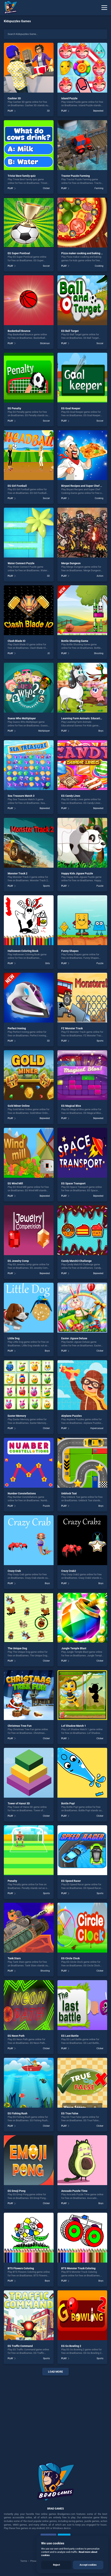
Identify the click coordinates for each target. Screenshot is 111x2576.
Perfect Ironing (17, 1028)
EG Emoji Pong (16, 2190)
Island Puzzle (69, 98)
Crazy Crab (14, 1570)
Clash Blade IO (16, 640)
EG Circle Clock (70, 1958)
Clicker (46, 188)
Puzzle (99, 886)
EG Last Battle (70, 2035)
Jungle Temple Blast (73, 1648)
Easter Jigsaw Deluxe (74, 1338)
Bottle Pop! (68, 1803)
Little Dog (14, 1338)
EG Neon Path (16, 2035)
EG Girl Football (17, 485)
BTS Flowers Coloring (21, 2268)
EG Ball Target (70, 330)
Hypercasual (96, 1428)
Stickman (45, 343)
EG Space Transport (73, 1183)
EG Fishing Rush (17, 2113)
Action (100, 576)
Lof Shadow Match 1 (73, 1725)
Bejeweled (98, 110)
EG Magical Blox (71, 1105)
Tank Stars (14, 1958)
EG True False (69, 2113)
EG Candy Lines (70, 795)
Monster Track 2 (17, 873)
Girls (47, 963)
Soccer (46, 266)
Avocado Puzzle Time (74, 2190)
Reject (56, 2564)
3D (48, 110)
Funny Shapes (69, 950)
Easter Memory (17, 1415)
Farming (99, 188)
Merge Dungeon (71, 563)
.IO (48, 653)
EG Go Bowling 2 (71, 2345)
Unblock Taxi (69, 1493)
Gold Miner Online (19, 1105)
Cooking (99, 266)
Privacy (34, 2561)
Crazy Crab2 (68, 1570)
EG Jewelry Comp (18, 1260)
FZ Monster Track (72, 1028)
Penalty (12, 1880)
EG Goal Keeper (70, 408)
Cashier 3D (14, 98)
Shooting (98, 653)
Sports (46, 886)
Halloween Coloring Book (23, 950)
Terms (24, 2561)
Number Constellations (22, 1493)
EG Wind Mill (15, 1183)
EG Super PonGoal (19, 253)
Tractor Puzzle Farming (75, 175)
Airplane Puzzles (71, 1415)
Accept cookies (88, 2564)
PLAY (10, 110)
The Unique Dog (17, 1648)
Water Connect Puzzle (21, 563)
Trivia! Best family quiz (22, 175)
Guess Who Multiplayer (22, 718)
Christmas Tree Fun (20, 1725)
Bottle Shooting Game (74, 640)
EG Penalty (14, 408)
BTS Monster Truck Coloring (78, 2268)
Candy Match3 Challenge (76, 1260)
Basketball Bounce (19, 330)
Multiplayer (44, 730)
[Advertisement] (55, 2414)
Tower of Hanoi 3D (19, 1803)
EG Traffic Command (20, 2345)
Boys (100, 730)
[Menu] (104, 7)
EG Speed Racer (71, 1880)
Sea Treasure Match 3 (21, 795)
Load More (55, 2371)
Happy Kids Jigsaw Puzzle (77, 873)
